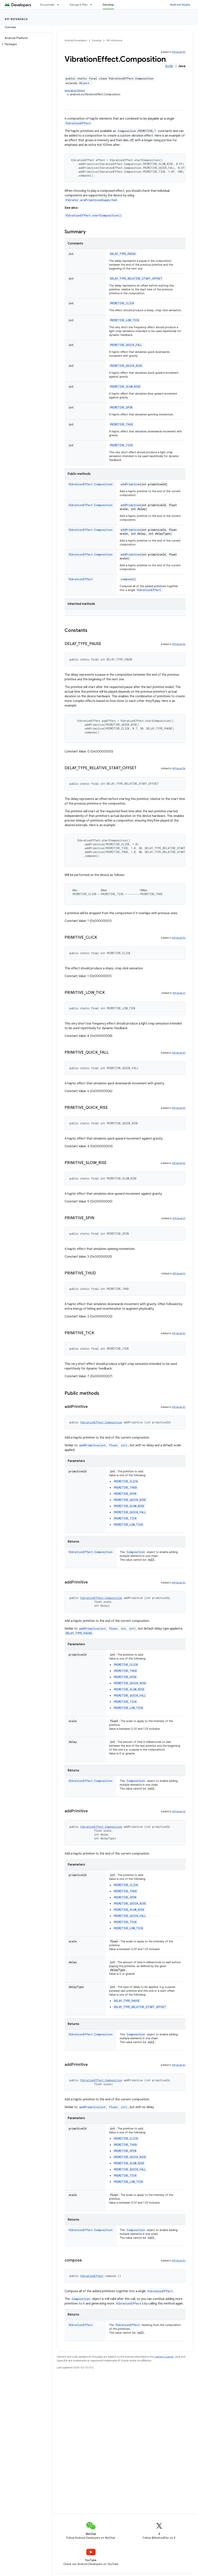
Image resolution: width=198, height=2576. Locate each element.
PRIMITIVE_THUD (121, 424)
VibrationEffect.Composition (91, 484)
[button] (25, 44)
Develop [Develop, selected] (108, 4)
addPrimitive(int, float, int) (103, 1445)
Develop (96, 40)
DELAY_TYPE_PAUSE (123, 254)
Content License (163, 2356)
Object (84, 83)
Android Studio (180, 4)
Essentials (47, 4)
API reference (16, 19)
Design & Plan (79, 4)
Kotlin (169, 66)
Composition (136, 1552)
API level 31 (178, 993)
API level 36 (178, 644)
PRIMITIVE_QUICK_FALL (126, 345)
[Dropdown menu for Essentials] (60, 4)
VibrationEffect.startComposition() (94, 215)
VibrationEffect (78, 123)
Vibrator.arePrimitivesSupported (91, 200)
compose (127, 579)
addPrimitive (130, 484)
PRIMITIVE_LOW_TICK (124, 320)
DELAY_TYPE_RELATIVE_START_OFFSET (136, 278)
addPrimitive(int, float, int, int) (107, 1628)
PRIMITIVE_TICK (121, 445)
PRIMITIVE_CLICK (122, 303)
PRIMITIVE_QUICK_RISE (126, 366)
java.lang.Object (75, 90)
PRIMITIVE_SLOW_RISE (125, 386)
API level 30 (178, 52)
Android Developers (76, 40)
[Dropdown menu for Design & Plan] (93, 4)
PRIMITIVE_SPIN (121, 407)
